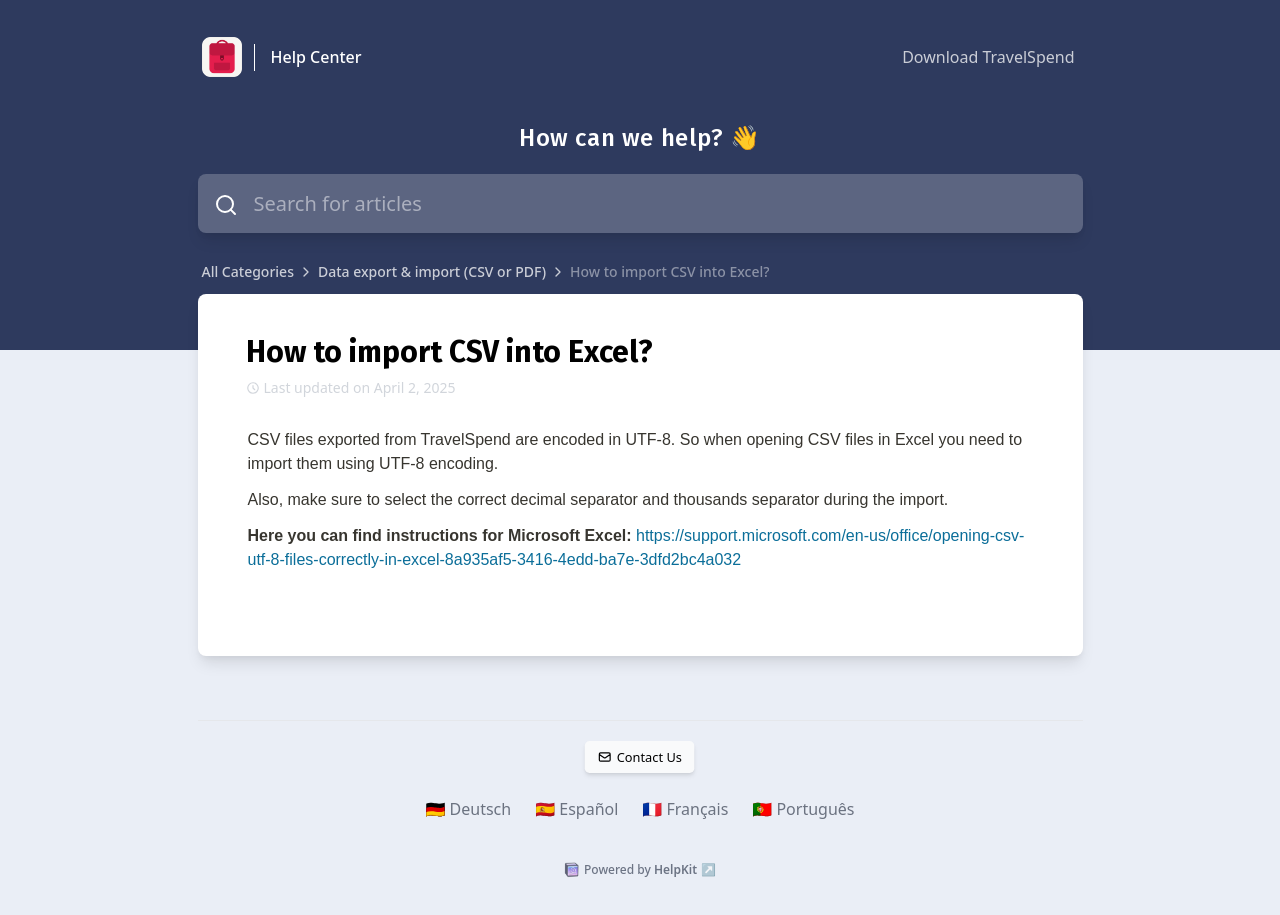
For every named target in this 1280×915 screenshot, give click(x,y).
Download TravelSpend (988, 57)
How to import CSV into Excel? (669, 271)
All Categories (248, 271)
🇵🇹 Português (803, 809)
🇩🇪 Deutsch (469, 809)
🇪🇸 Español (576, 809)
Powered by (640, 870)
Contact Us (640, 757)
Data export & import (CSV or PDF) (432, 271)
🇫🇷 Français (685, 809)
